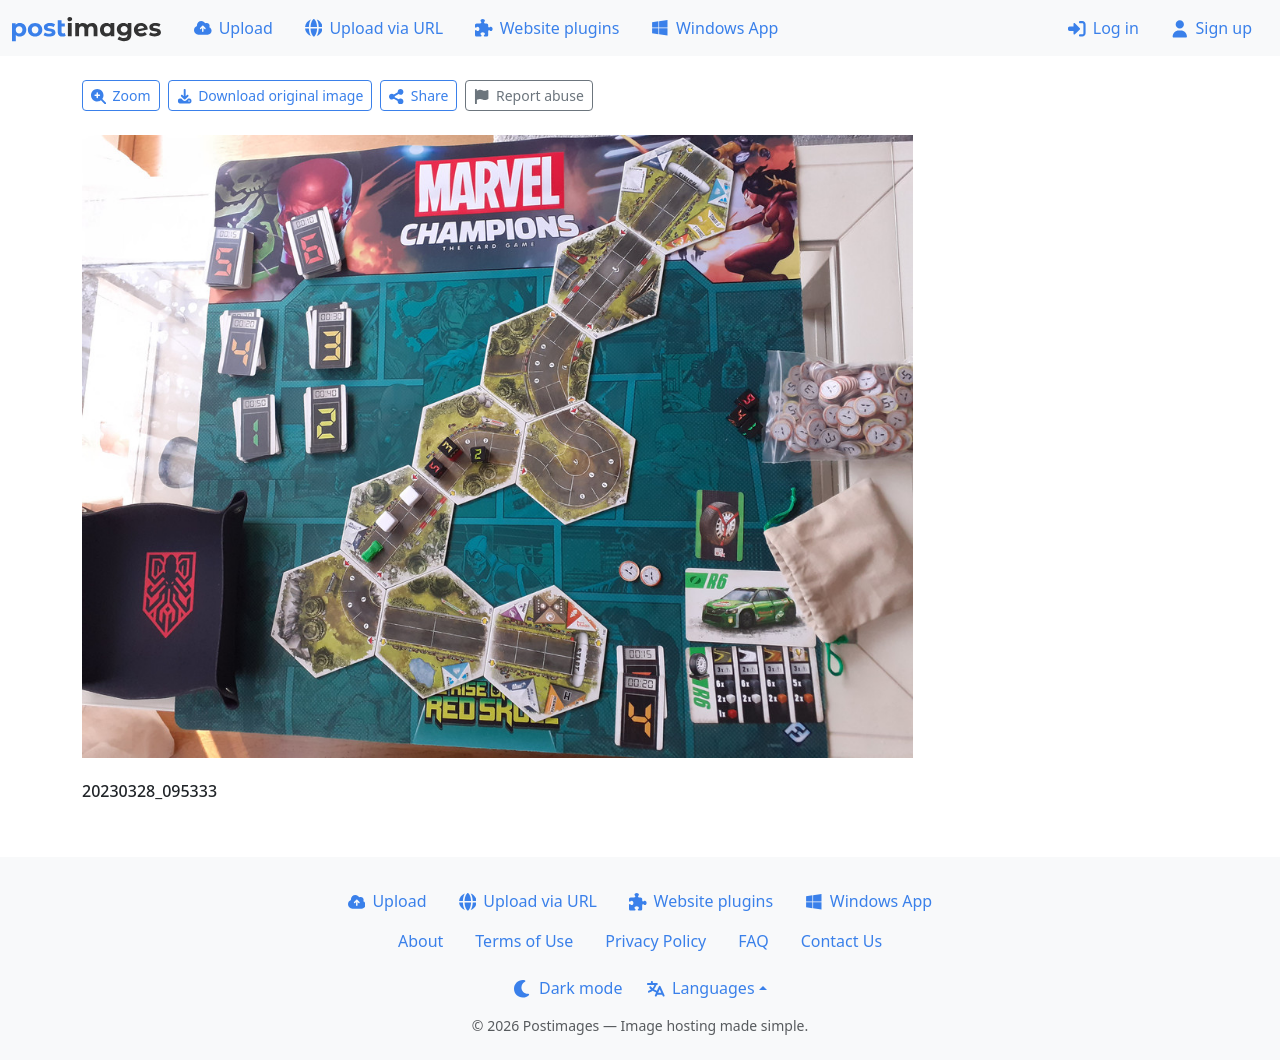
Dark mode (568, 988)
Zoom (121, 95)
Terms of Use (524, 941)
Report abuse (528, 95)
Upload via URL (374, 28)
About (420, 941)
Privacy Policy (655, 941)
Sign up (1211, 28)
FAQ (753, 941)
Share (418, 95)
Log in (1103, 28)
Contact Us (841, 941)
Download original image (270, 95)
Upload (233, 28)
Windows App (714, 28)
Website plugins (547, 28)
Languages (700, 988)
